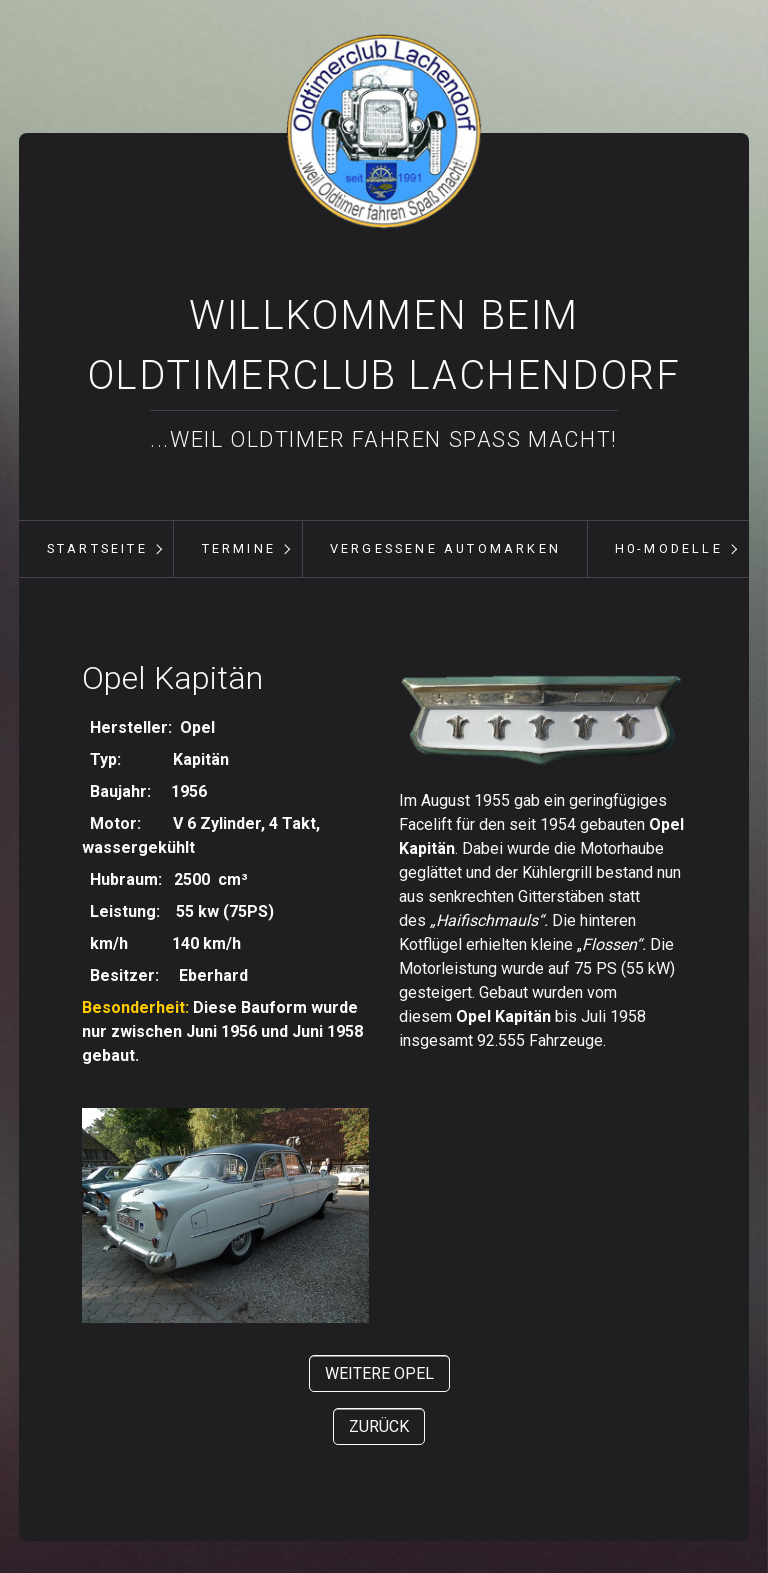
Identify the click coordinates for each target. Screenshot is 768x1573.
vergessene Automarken (445, 548)
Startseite (97, 548)
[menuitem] (97, 549)
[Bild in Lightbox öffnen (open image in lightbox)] (542, 721)
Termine (239, 548)
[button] (379, 1373)
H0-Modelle (669, 548)
